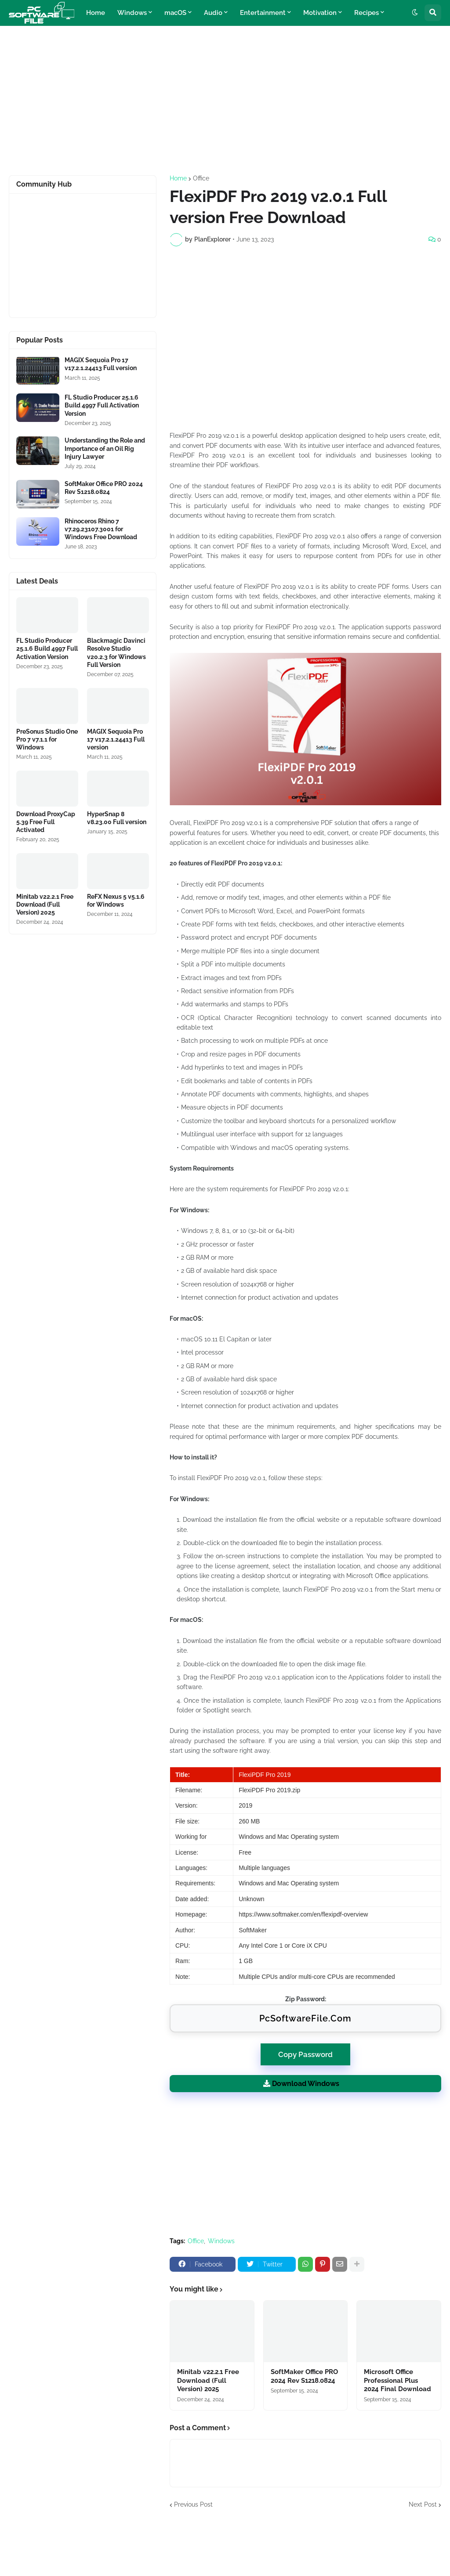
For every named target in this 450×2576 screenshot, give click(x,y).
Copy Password (305, 2051)
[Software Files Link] (37, 370)
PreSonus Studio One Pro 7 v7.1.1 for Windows (47, 739)
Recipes (366, 13)
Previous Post (193, 2504)
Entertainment (263, 13)
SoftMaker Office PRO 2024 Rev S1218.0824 (304, 2376)
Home (95, 13)
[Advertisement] (225, 100)
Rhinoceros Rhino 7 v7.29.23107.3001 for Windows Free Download (101, 529)
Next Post (423, 2504)
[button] (415, 12)
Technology (104, 38)
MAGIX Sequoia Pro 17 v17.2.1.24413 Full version (101, 364)
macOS (175, 13)
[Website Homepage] (41, 12)
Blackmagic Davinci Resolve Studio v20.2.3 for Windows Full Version (116, 652)
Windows (132, 13)
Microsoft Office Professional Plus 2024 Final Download (397, 2380)
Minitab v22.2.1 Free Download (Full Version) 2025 (208, 2380)
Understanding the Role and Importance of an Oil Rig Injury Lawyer (105, 448)
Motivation (320, 13)
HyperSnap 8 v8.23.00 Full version (116, 818)
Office (201, 178)
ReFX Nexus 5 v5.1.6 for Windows (116, 900)
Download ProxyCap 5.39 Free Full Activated (45, 822)
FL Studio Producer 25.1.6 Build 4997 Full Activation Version (102, 405)
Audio (213, 13)
